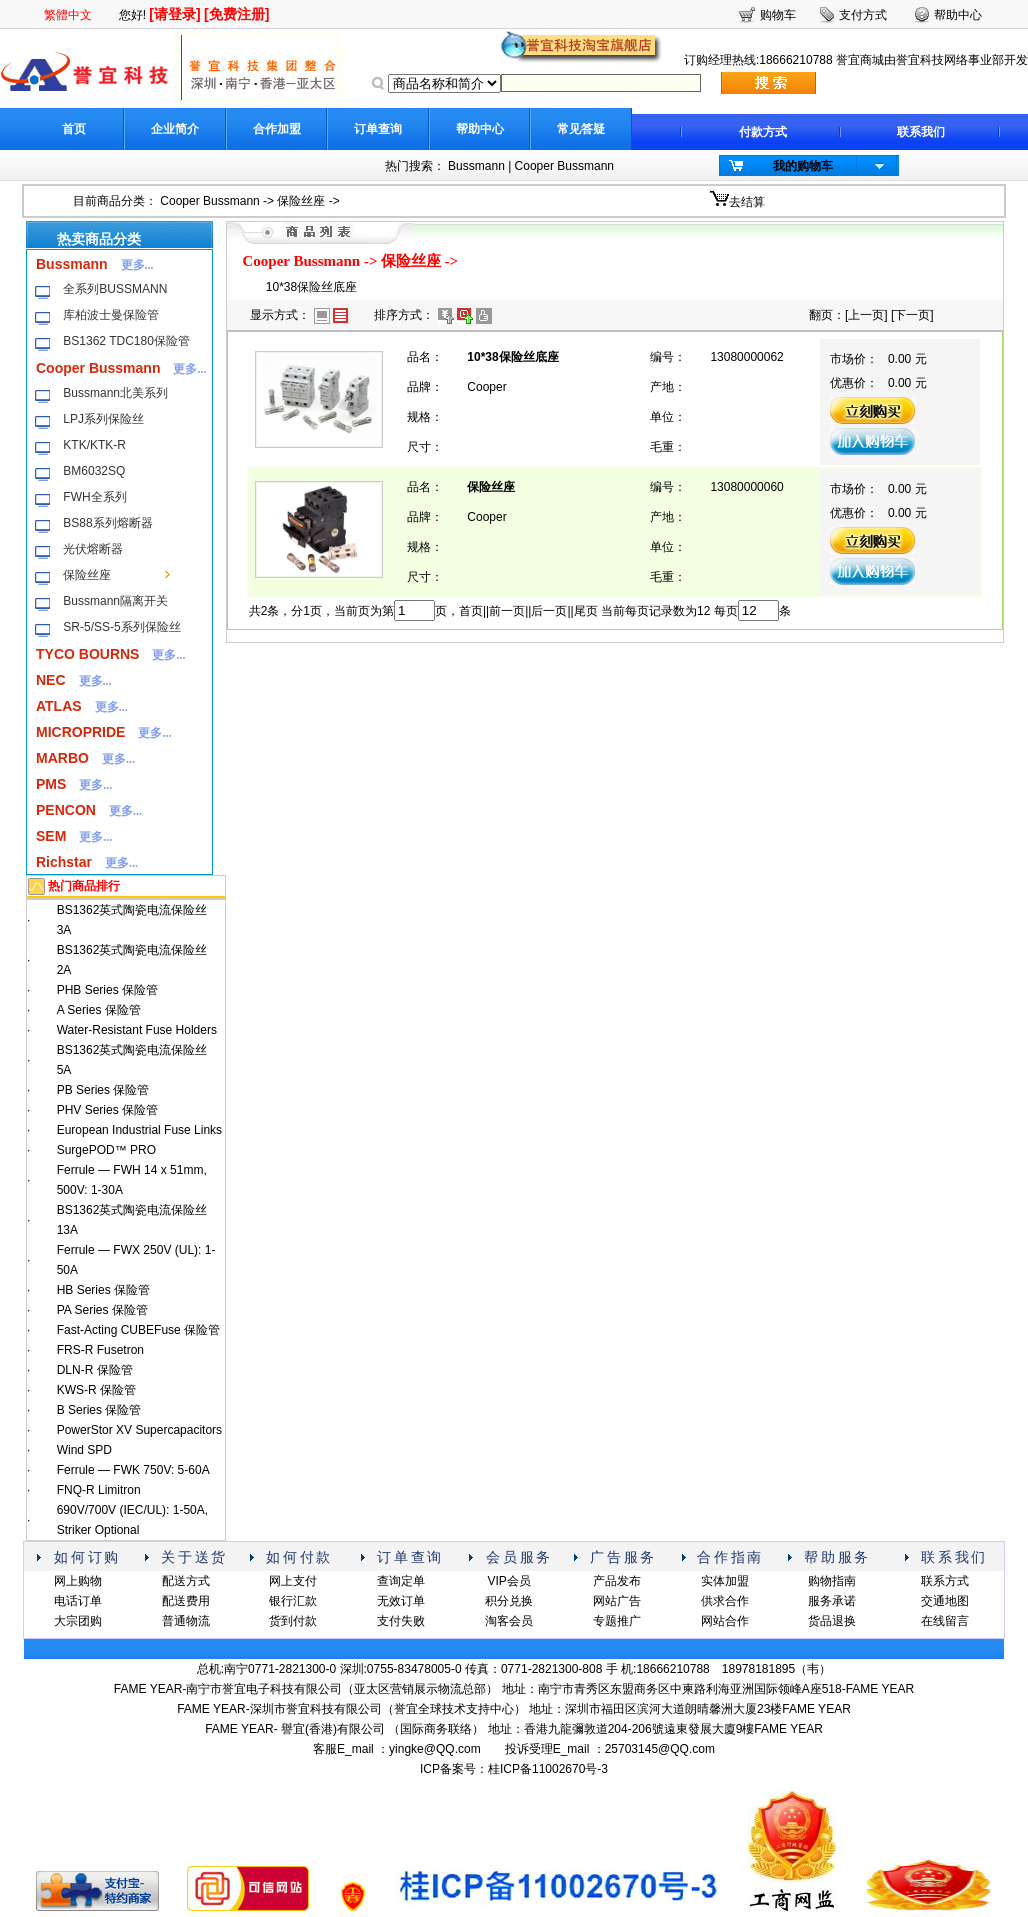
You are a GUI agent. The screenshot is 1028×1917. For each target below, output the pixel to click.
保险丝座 (301, 201)
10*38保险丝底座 (311, 287)
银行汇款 (293, 1601)
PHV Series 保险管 (107, 1110)
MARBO (62, 758)
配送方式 (186, 1581)
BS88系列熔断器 (107, 523)
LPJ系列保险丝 (103, 419)
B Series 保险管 (99, 1410)
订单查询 (378, 129)
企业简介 (175, 129)
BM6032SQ (94, 471)
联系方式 (945, 1581)
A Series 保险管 (99, 1010)
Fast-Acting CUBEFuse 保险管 (138, 1330)
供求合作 (725, 1601)
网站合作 (725, 1621)
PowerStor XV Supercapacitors (139, 1430)
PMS (51, 784)
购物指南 (832, 1581)
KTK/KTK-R (94, 445)
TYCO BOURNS (87, 654)
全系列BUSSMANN (115, 289)
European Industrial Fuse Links (139, 1130)
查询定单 (401, 1581)
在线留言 (945, 1621)
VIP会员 (508, 1581)
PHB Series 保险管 (107, 990)
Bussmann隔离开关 (115, 601)
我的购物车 (803, 166)
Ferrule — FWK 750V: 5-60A (133, 1470)
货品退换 (832, 1621)
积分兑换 (509, 1601)
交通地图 (945, 1601)
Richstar (64, 862)
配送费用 (186, 1601)
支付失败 (401, 1621)
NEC (51, 680)
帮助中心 (480, 129)
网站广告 (617, 1601)
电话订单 (78, 1601)
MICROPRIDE (80, 732)
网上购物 (78, 1581)
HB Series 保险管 (103, 1290)
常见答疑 (581, 129)
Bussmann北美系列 (115, 393)
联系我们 (921, 132)
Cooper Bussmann (564, 166)
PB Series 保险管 (103, 1090)
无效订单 (401, 1601)
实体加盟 (725, 1581)
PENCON (66, 810)
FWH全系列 (94, 497)
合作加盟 (277, 129)
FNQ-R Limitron (99, 1490)
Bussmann (476, 166)
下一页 (912, 315)
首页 (74, 129)
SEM (51, 836)
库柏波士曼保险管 (111, 315)
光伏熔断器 (93, 549)
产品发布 (617, 1581)
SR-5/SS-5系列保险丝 (121, 627)
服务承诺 (832, 1601)
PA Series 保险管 (102, 1310)
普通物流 (186, 1621)
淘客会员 (509, 1621)
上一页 (866, 315)
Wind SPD (84, 1450)
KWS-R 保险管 (96, 1390)
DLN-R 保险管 (95, 1370)
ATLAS (59, 706)
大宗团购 (78, 1621)
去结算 (747, 202)
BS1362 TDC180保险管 (126, 341)
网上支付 (293, 1581)
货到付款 (293, 1621)
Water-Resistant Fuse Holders (137, 1030)
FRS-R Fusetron (100, 1350)
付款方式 (763, 132)
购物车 (778, 15)
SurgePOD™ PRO (106, 1150)
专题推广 (617, 1621)
